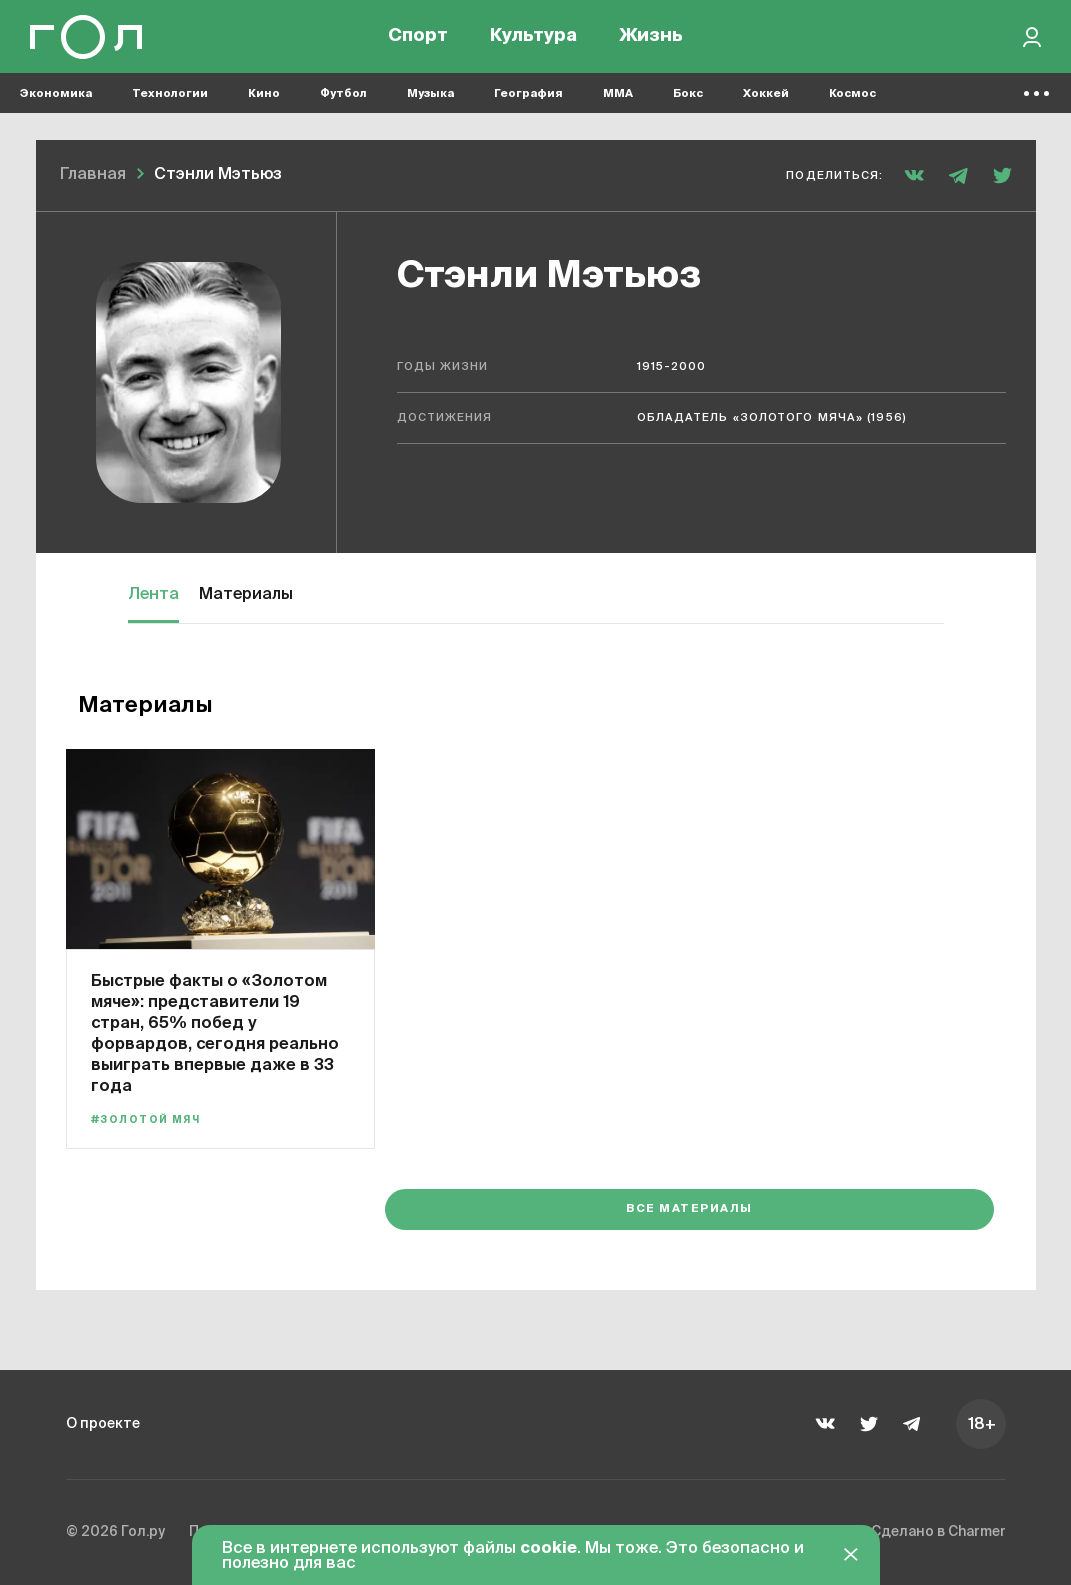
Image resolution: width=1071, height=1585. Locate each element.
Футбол (343, 100)
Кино (264, 100)
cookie (548, 1549)
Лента (153, 595)
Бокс (688, 100)
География (528, 100)
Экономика (56, 100)
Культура (533, 40)
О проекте (108, 1418)
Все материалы (898, 1206)
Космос (852, 100)
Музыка (430, 100)
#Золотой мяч (152, 1119)
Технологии (170, 100)
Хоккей (766, 100)
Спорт (418, 40)
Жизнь (651, 40)
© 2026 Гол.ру (122, 1529)
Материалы (246, 595)
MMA (618, 100)
